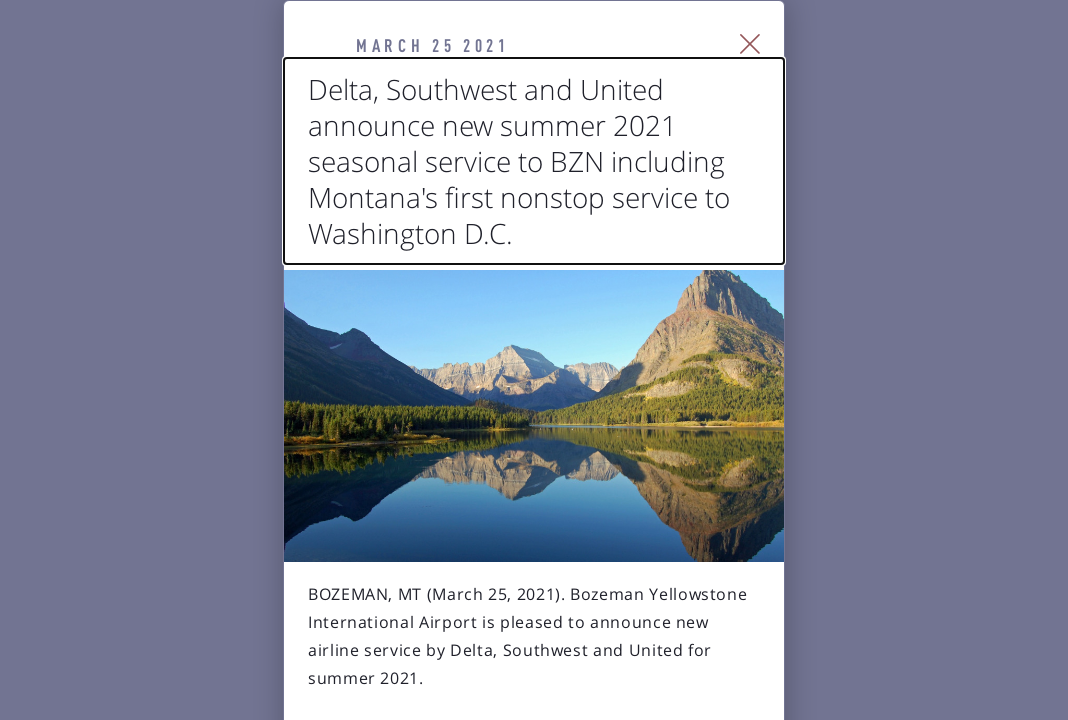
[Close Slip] (979, 70)
